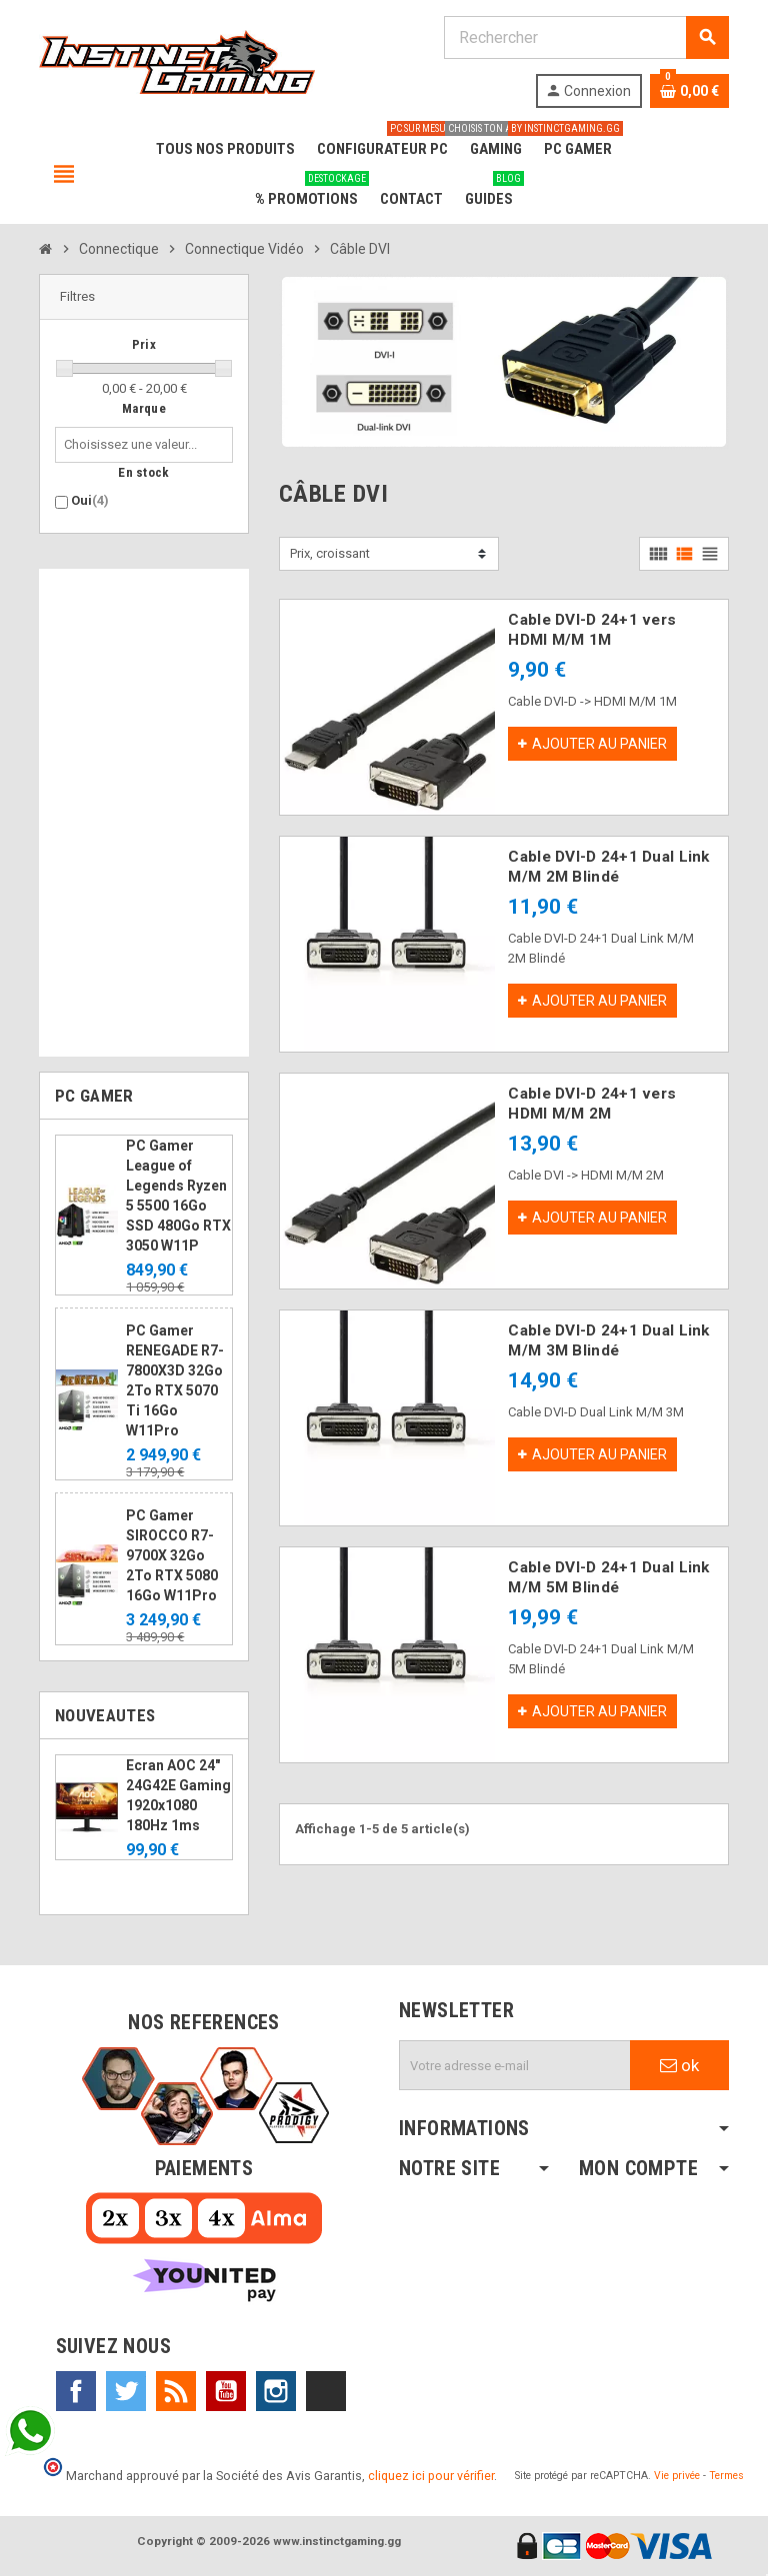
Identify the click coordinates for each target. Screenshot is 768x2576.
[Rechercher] (586, 37)
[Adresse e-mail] (515, 2065)
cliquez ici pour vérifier (431, 2475)
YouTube (226, 2391)
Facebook (76, 2391)
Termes (726, 2475)
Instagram (276, 2391)
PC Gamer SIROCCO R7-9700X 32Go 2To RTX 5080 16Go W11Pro (172, 1555)
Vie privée (677, 2475)
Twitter (126, 2391)
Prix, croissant (330, 553)
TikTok (326, 2391)
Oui (90, 500)
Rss (176, 2391)
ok (679, 2065)
